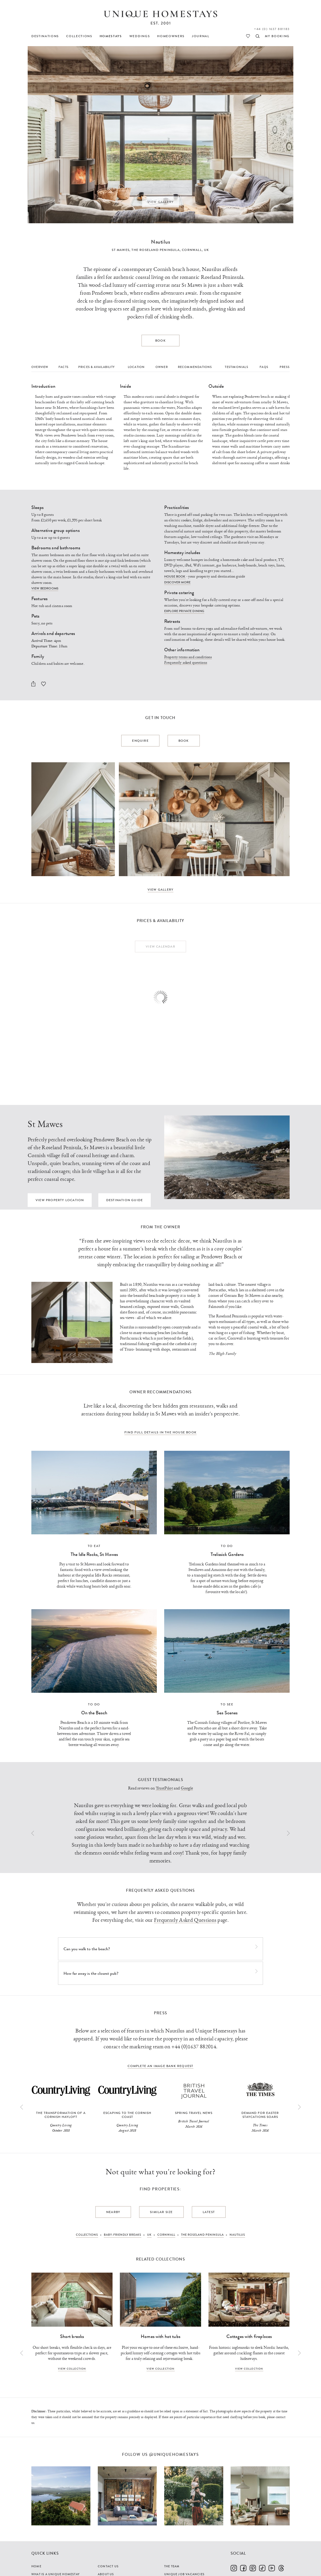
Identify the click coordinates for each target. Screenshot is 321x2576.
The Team (172, 2566)
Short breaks (72, 2336)
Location (136, 367)
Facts (64, 367)
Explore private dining (184, 611)
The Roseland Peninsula (155, 250)
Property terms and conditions (188, 657)
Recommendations (195, 367)
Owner (161, 367)
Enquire (140, 740)
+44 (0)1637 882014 (193, 2046)
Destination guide (124, 1200)
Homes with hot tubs (160, 2336)
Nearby (113, 2212)
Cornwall (192, 250)
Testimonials (236, 367)
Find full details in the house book (160, 1432)
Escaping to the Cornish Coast (127, 2115)
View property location (60, 1200)
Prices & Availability (96, 367)
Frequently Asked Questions (185, 1920)
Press (285, 367)
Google (187, 1788)
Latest (209, 2212)
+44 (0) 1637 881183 (272, 29)
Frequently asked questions (185, 662)
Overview (39, 367)
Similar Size (161, 2212)
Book (160, 340)
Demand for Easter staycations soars (260, 2115)
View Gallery (160, 202)
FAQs (264, 367)
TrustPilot (164, 1788)
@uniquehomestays (174, 2454)
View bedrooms (44, 588)
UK (206, 250)
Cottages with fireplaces (249, 2336)
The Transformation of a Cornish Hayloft (61, 2115)
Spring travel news (193, 2113)
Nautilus (160, 242)
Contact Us (108, 2566)
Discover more (177, 582)
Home (36, 2566)
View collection (72, 2369)
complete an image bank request (160, 2066)
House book (175, 576)
